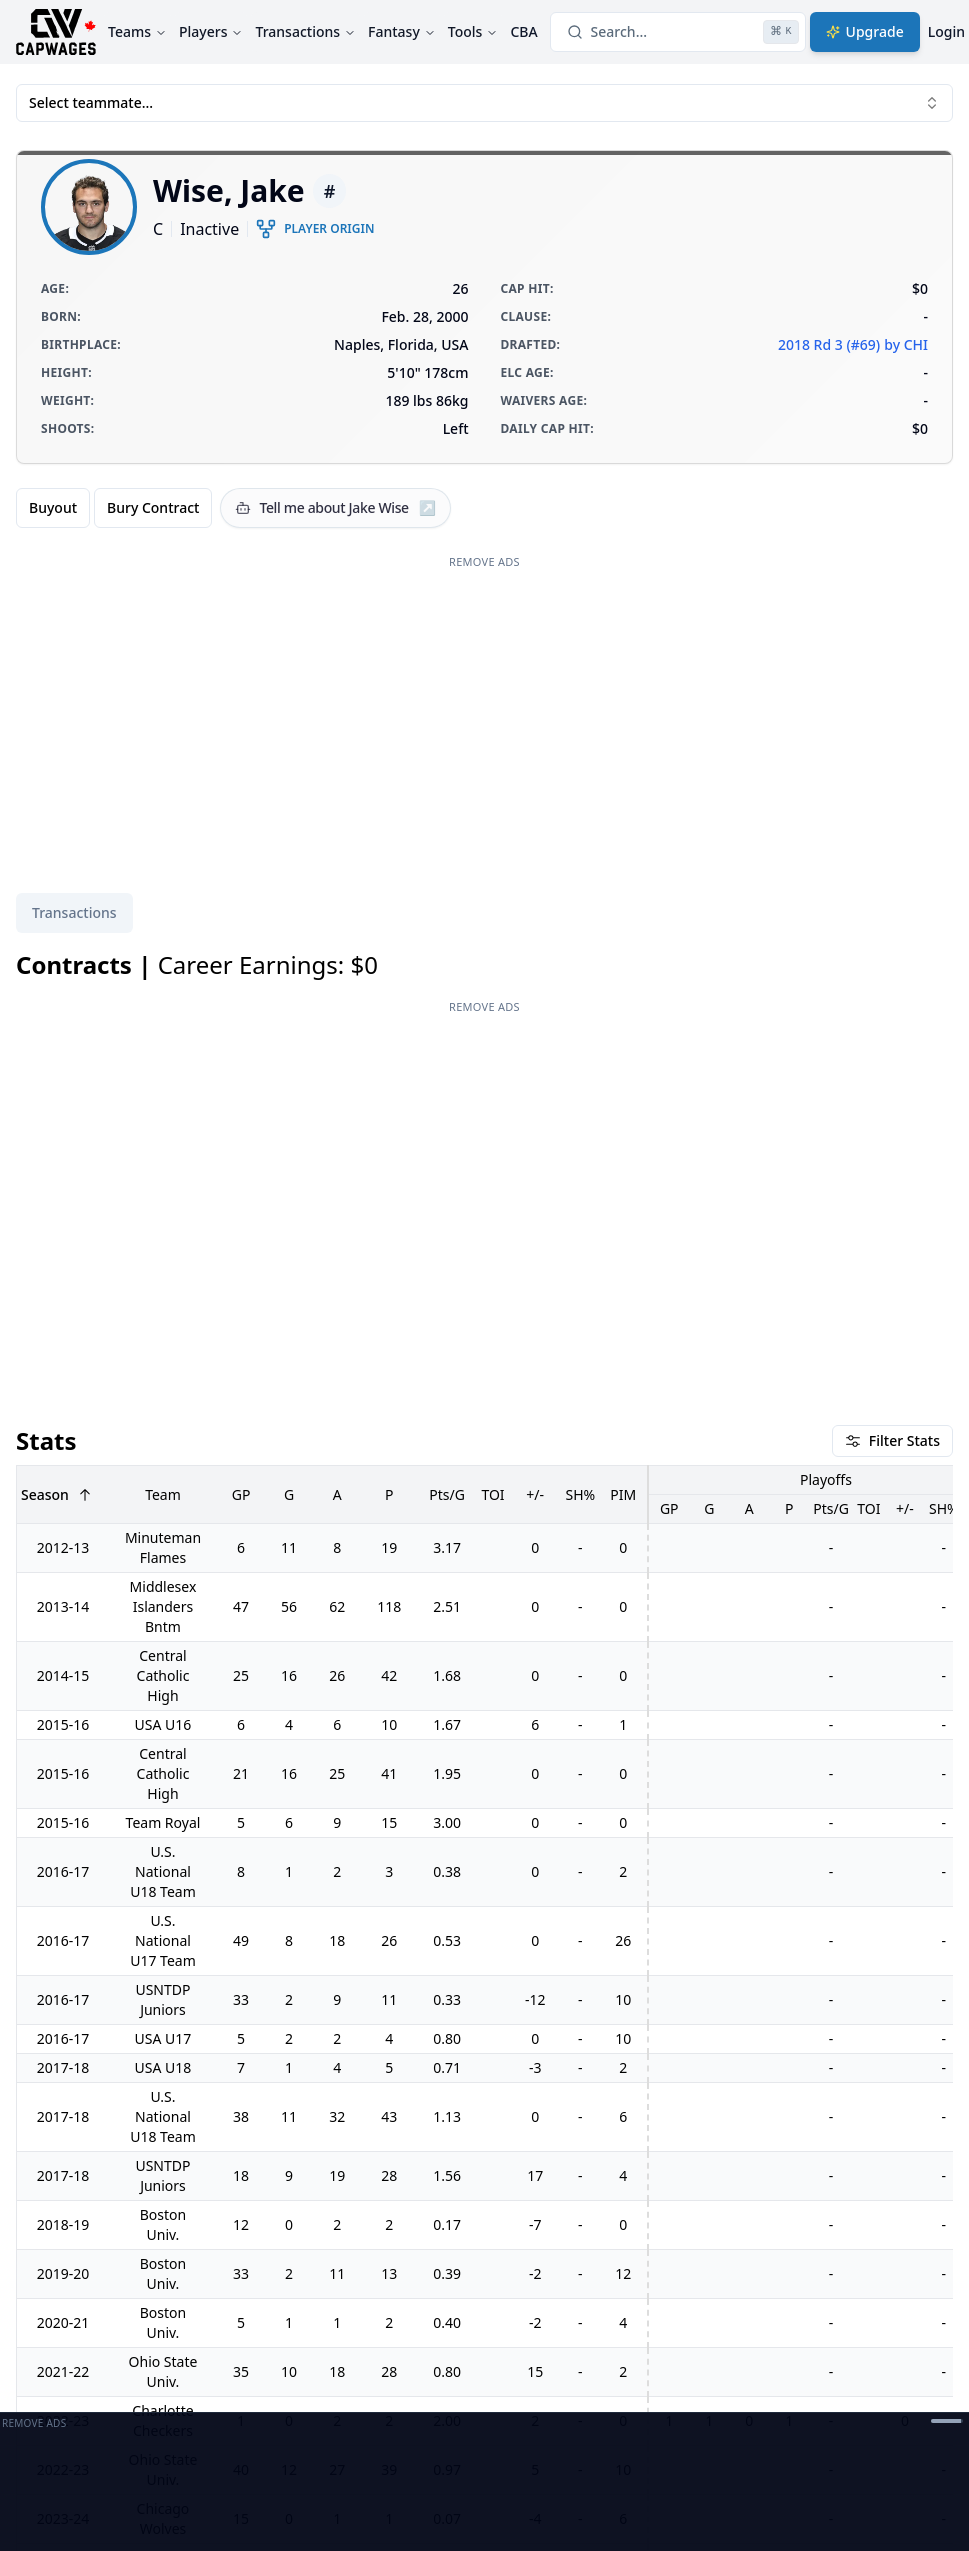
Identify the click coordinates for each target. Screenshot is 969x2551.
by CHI (906, 344)
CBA (523, 31)
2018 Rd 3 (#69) (829, 344)
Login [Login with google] (946, 31)
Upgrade (865, 31)
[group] (114, 508)
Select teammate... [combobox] (484, 102)
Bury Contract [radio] (153, 507)
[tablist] (74, 913)
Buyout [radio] (53, 507)
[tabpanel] (484, 1656)
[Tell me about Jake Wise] (335, 508)
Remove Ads (484, 561)
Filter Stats (892, 1124)
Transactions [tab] (74, 912)
